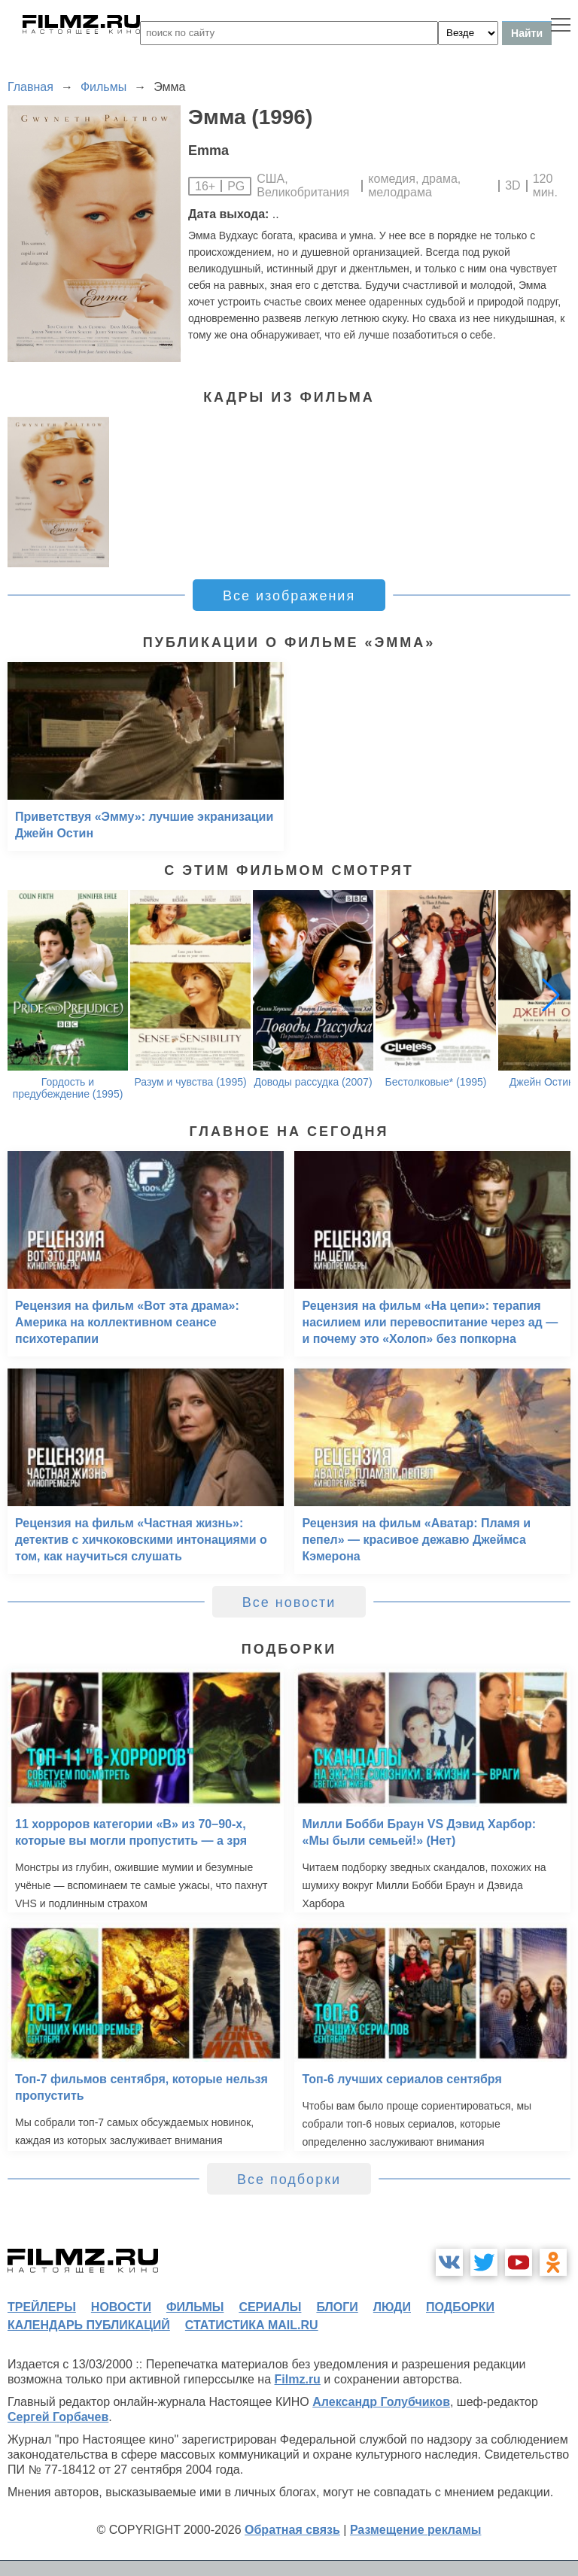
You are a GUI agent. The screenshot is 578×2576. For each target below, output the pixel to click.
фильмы (195, 2307)
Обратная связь (292, 2529)
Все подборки (289, 2179)
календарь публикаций (89, 2325)
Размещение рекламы (416, 2529)
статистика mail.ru (251, 2325)
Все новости (289, 1602)
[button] (550, 994)
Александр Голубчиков (381, 2401)
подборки (460, 2307)
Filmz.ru (298, 2379)
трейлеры (42, 2307)
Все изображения (289, 595)
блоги (336, 2307)
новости (121, 2307)
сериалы (270, 2307)
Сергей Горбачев (58, 2416)
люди (392, 2307)
